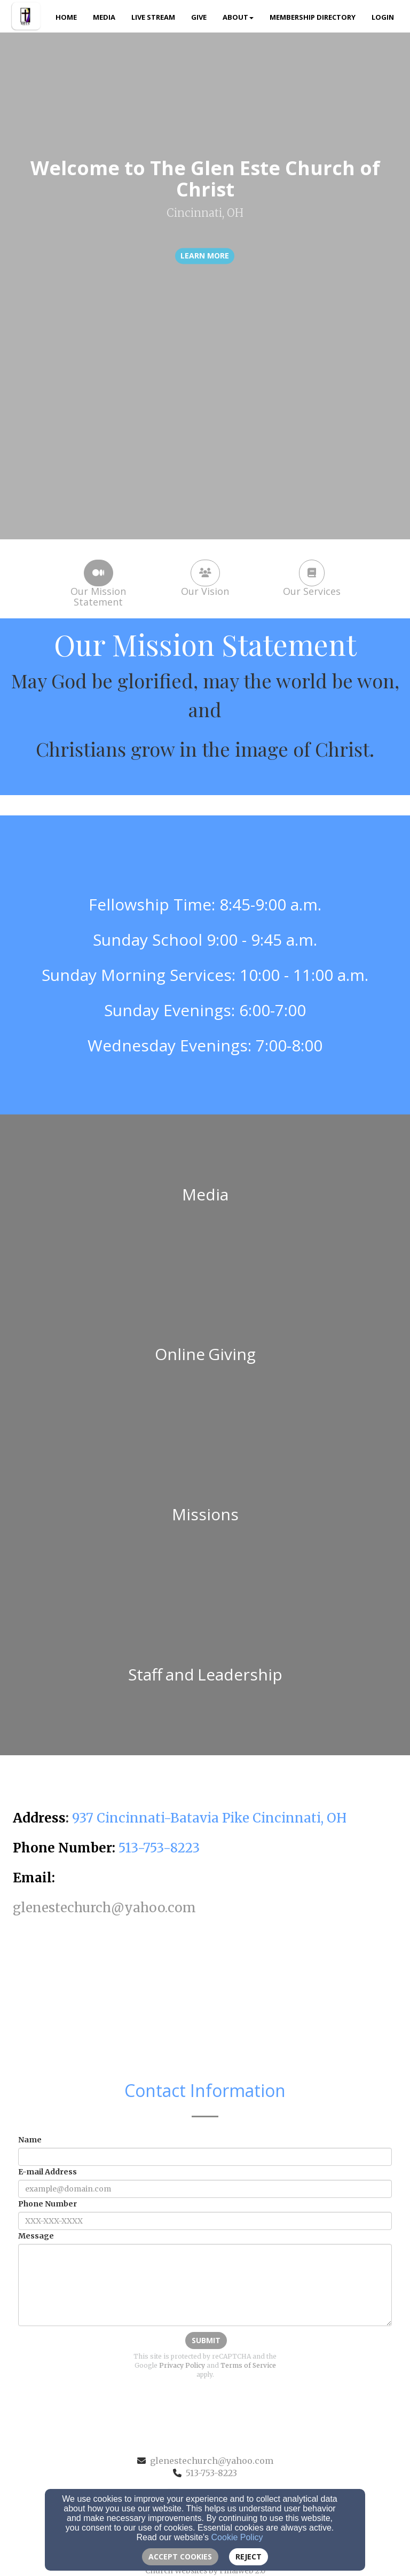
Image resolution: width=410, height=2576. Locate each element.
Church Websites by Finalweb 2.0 (205, 2570)
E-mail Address (47, 2172)
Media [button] (104, 17)
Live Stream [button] (153, 17)
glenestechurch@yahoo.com (211, 2460)
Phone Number (47, 2204)
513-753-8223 (211, 2473)
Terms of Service (248, 2365)
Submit (206, 2340)
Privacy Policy (182, 2365)
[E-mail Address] (205, 2189)
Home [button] (66, 17)
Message (36, 2236)
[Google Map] (205, 2001)
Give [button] (199, 17)
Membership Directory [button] (313, 17)
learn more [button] (204, 256)
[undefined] (205, 1194)
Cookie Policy (237, 2537)
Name (30, 2140)
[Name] (205, 2157)
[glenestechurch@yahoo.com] (104, 1909)
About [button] (238, 17)
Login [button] (383, 17)
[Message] (205, 2285)
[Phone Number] (205, 2221)
